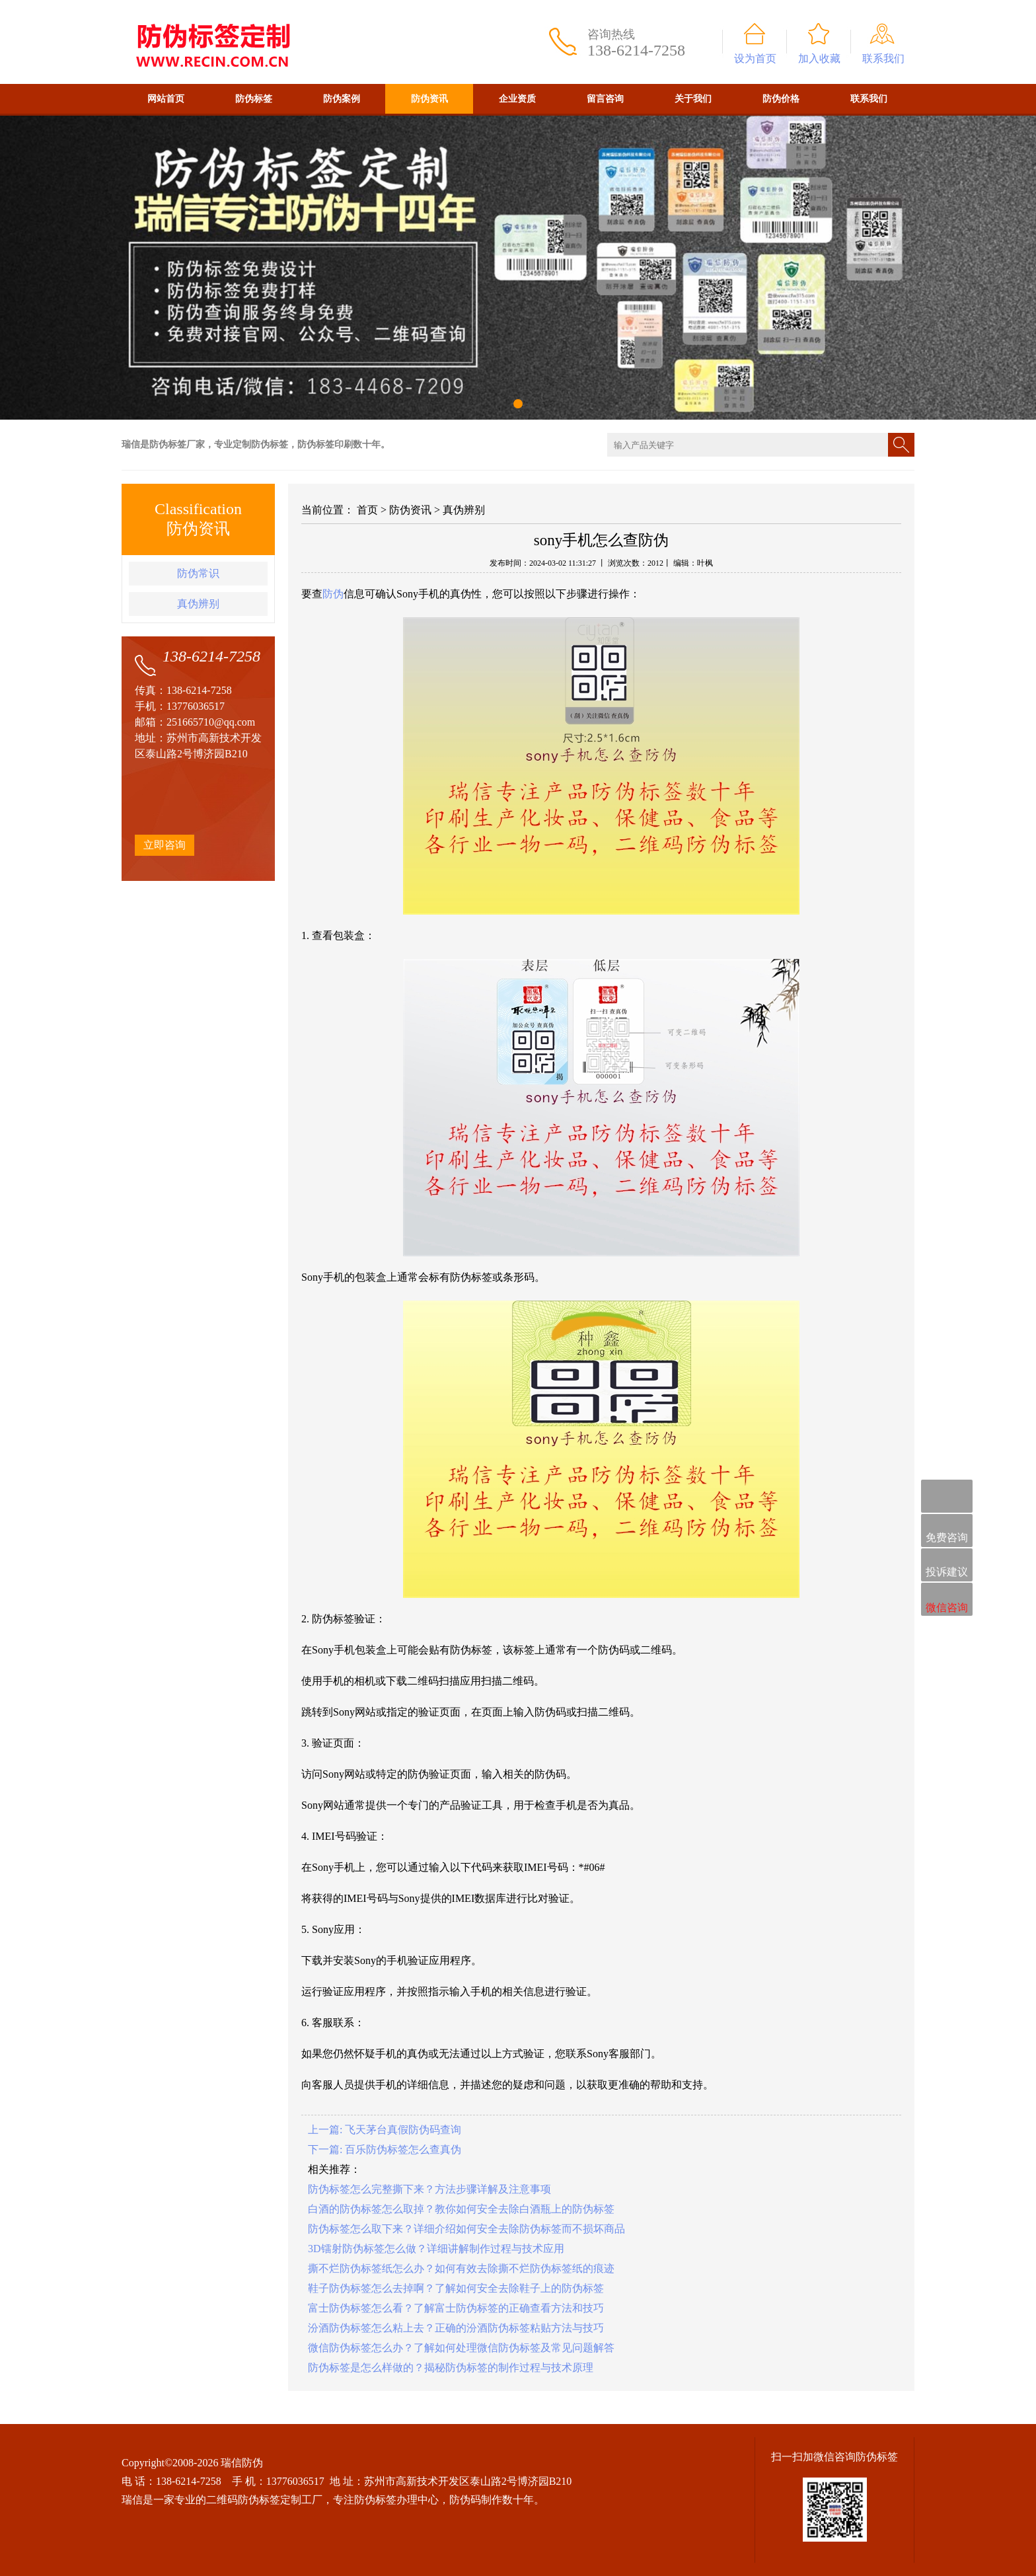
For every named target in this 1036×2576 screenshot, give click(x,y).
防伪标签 (253, 99)
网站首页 (165, 99)
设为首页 (755, 58)
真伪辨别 (198, 603)
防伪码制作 (475, 2499)
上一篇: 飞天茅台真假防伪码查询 (384, 2129)
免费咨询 (947, 1531)
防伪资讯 (429, 99)
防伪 (333, 593)
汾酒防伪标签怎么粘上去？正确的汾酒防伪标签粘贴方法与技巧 (456, 2327)
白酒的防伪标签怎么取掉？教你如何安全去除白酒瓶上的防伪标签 (461, 2209)
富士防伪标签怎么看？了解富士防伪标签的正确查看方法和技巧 (456, 2308)
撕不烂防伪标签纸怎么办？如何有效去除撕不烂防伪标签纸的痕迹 (461, 2268)
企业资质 (517, 99)
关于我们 (693, 99)
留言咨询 (605, 99)
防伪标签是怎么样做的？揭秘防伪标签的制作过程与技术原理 (450, 2367)
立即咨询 (164, 845)
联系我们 (883, 58)
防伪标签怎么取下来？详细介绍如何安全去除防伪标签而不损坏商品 (466, 2228)
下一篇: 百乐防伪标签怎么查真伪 (384, 2149)
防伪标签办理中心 (396, 2499)
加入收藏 (819, 58)
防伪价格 (780, 99)
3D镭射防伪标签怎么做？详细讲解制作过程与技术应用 (436, 2248)
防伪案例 (341, 99)
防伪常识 (198, 573)
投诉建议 (947, 1565)
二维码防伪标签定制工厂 (264, 2499)
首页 (367, 509)
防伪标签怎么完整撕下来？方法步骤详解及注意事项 (429, 2189)
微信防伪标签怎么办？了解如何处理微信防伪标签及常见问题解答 (461, 2347)
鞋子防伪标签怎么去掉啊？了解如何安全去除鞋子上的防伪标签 (456, 2288)
